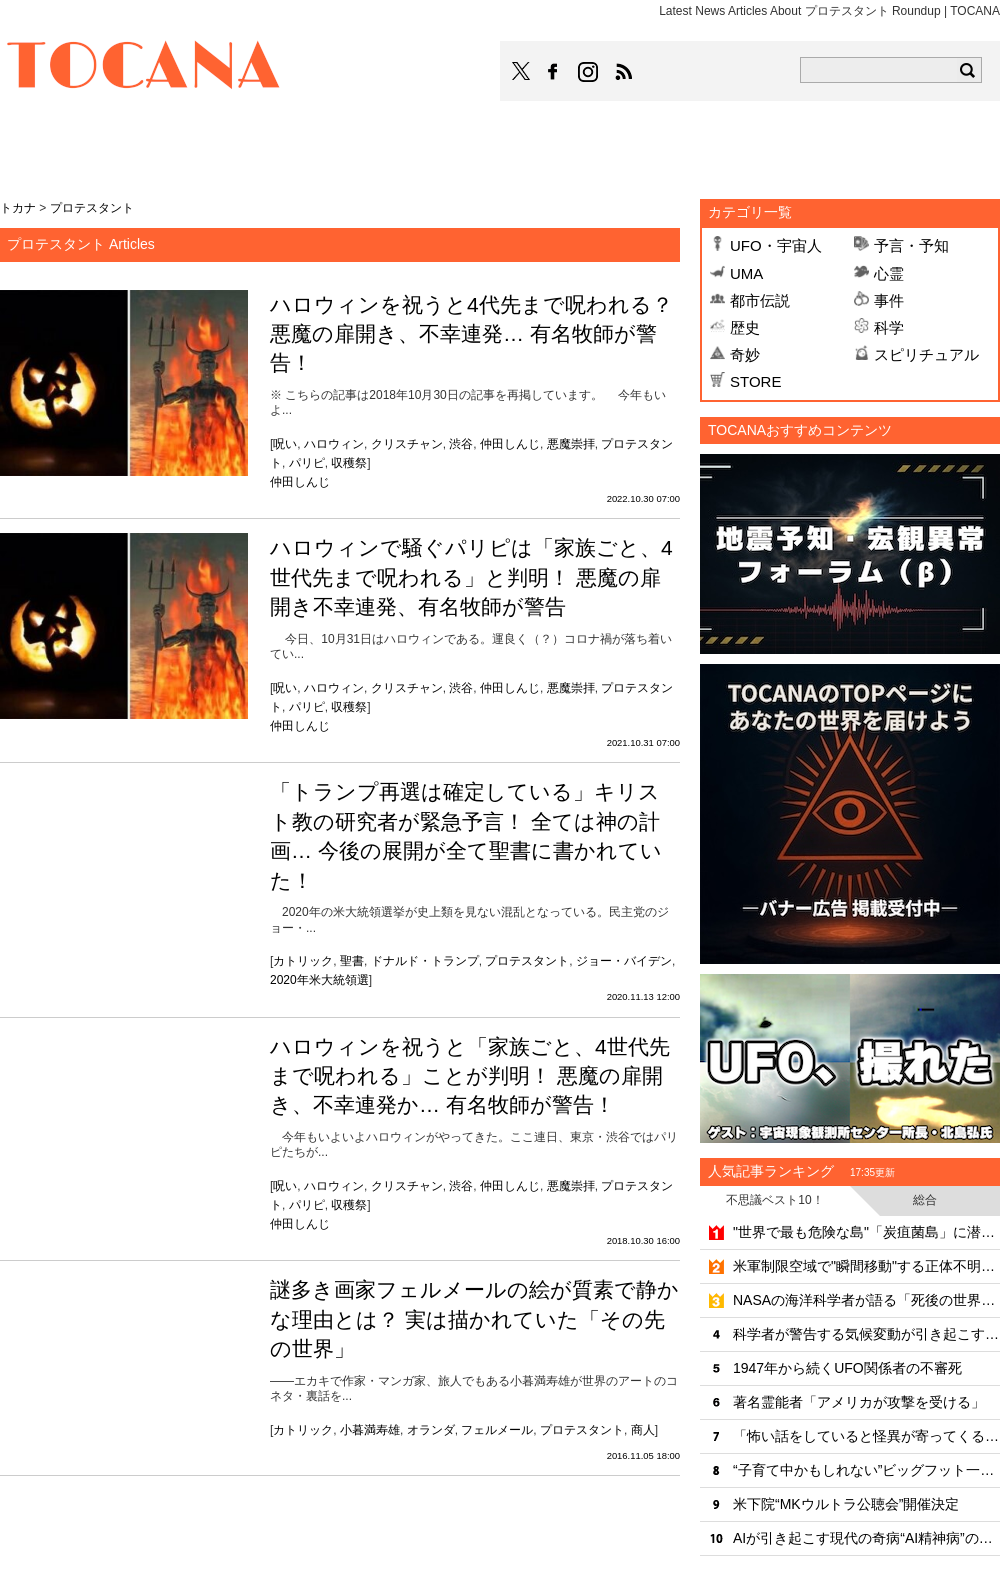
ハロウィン (334, 444)
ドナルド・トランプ (425, 961)
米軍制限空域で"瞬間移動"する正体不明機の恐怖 (866, 1266)
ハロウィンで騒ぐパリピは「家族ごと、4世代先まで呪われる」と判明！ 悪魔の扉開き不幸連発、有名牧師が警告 (471, 577)
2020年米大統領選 (319, 980)
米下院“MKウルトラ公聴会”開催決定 (846, 1504)
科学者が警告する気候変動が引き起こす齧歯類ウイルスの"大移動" (866, 1334)
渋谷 (461, 444)
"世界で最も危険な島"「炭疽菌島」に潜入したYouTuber (866, 1232)
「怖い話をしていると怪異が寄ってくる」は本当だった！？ (866, 1436)
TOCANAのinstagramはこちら (589, 72)
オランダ (431, 1430)
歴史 (745, 327)
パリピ (307, 463)
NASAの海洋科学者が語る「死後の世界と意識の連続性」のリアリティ (866, 1300)
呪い (285, 444)
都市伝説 (760, 300)
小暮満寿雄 (370, 1430)
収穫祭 (349, 463)
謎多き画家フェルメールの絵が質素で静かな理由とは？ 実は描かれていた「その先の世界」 (474, 1319)
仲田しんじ (510, 444)
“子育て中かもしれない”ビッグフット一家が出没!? (866, 1470)
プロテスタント (527, 961)
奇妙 (745, 354)
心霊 (889, 273)
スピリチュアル (926, 354)
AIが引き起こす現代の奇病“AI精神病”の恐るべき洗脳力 (866, 1538)
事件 (889, 300)
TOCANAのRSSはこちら (624, 72)
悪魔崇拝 (571, 444)
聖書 (352, 961)
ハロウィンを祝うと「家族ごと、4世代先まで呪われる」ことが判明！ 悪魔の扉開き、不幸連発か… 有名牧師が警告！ (470, 1076)
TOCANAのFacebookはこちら (553, 72)
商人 (643, 1430)
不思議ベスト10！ (774, 1200)
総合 (925, 1200)
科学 (889, 327)
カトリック (303, 961)
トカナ (18, 208)
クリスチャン (407, 444)
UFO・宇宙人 (776, 245)
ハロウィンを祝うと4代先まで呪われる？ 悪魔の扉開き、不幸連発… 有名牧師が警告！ (471, 334)
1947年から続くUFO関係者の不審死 (847, 1368)
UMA (746, 273)
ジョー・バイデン (624, 961)
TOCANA (144, 68)
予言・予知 (911, 245)
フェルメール (497, 1430)
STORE (755, 381)
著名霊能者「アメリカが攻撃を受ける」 (859, 1402)
